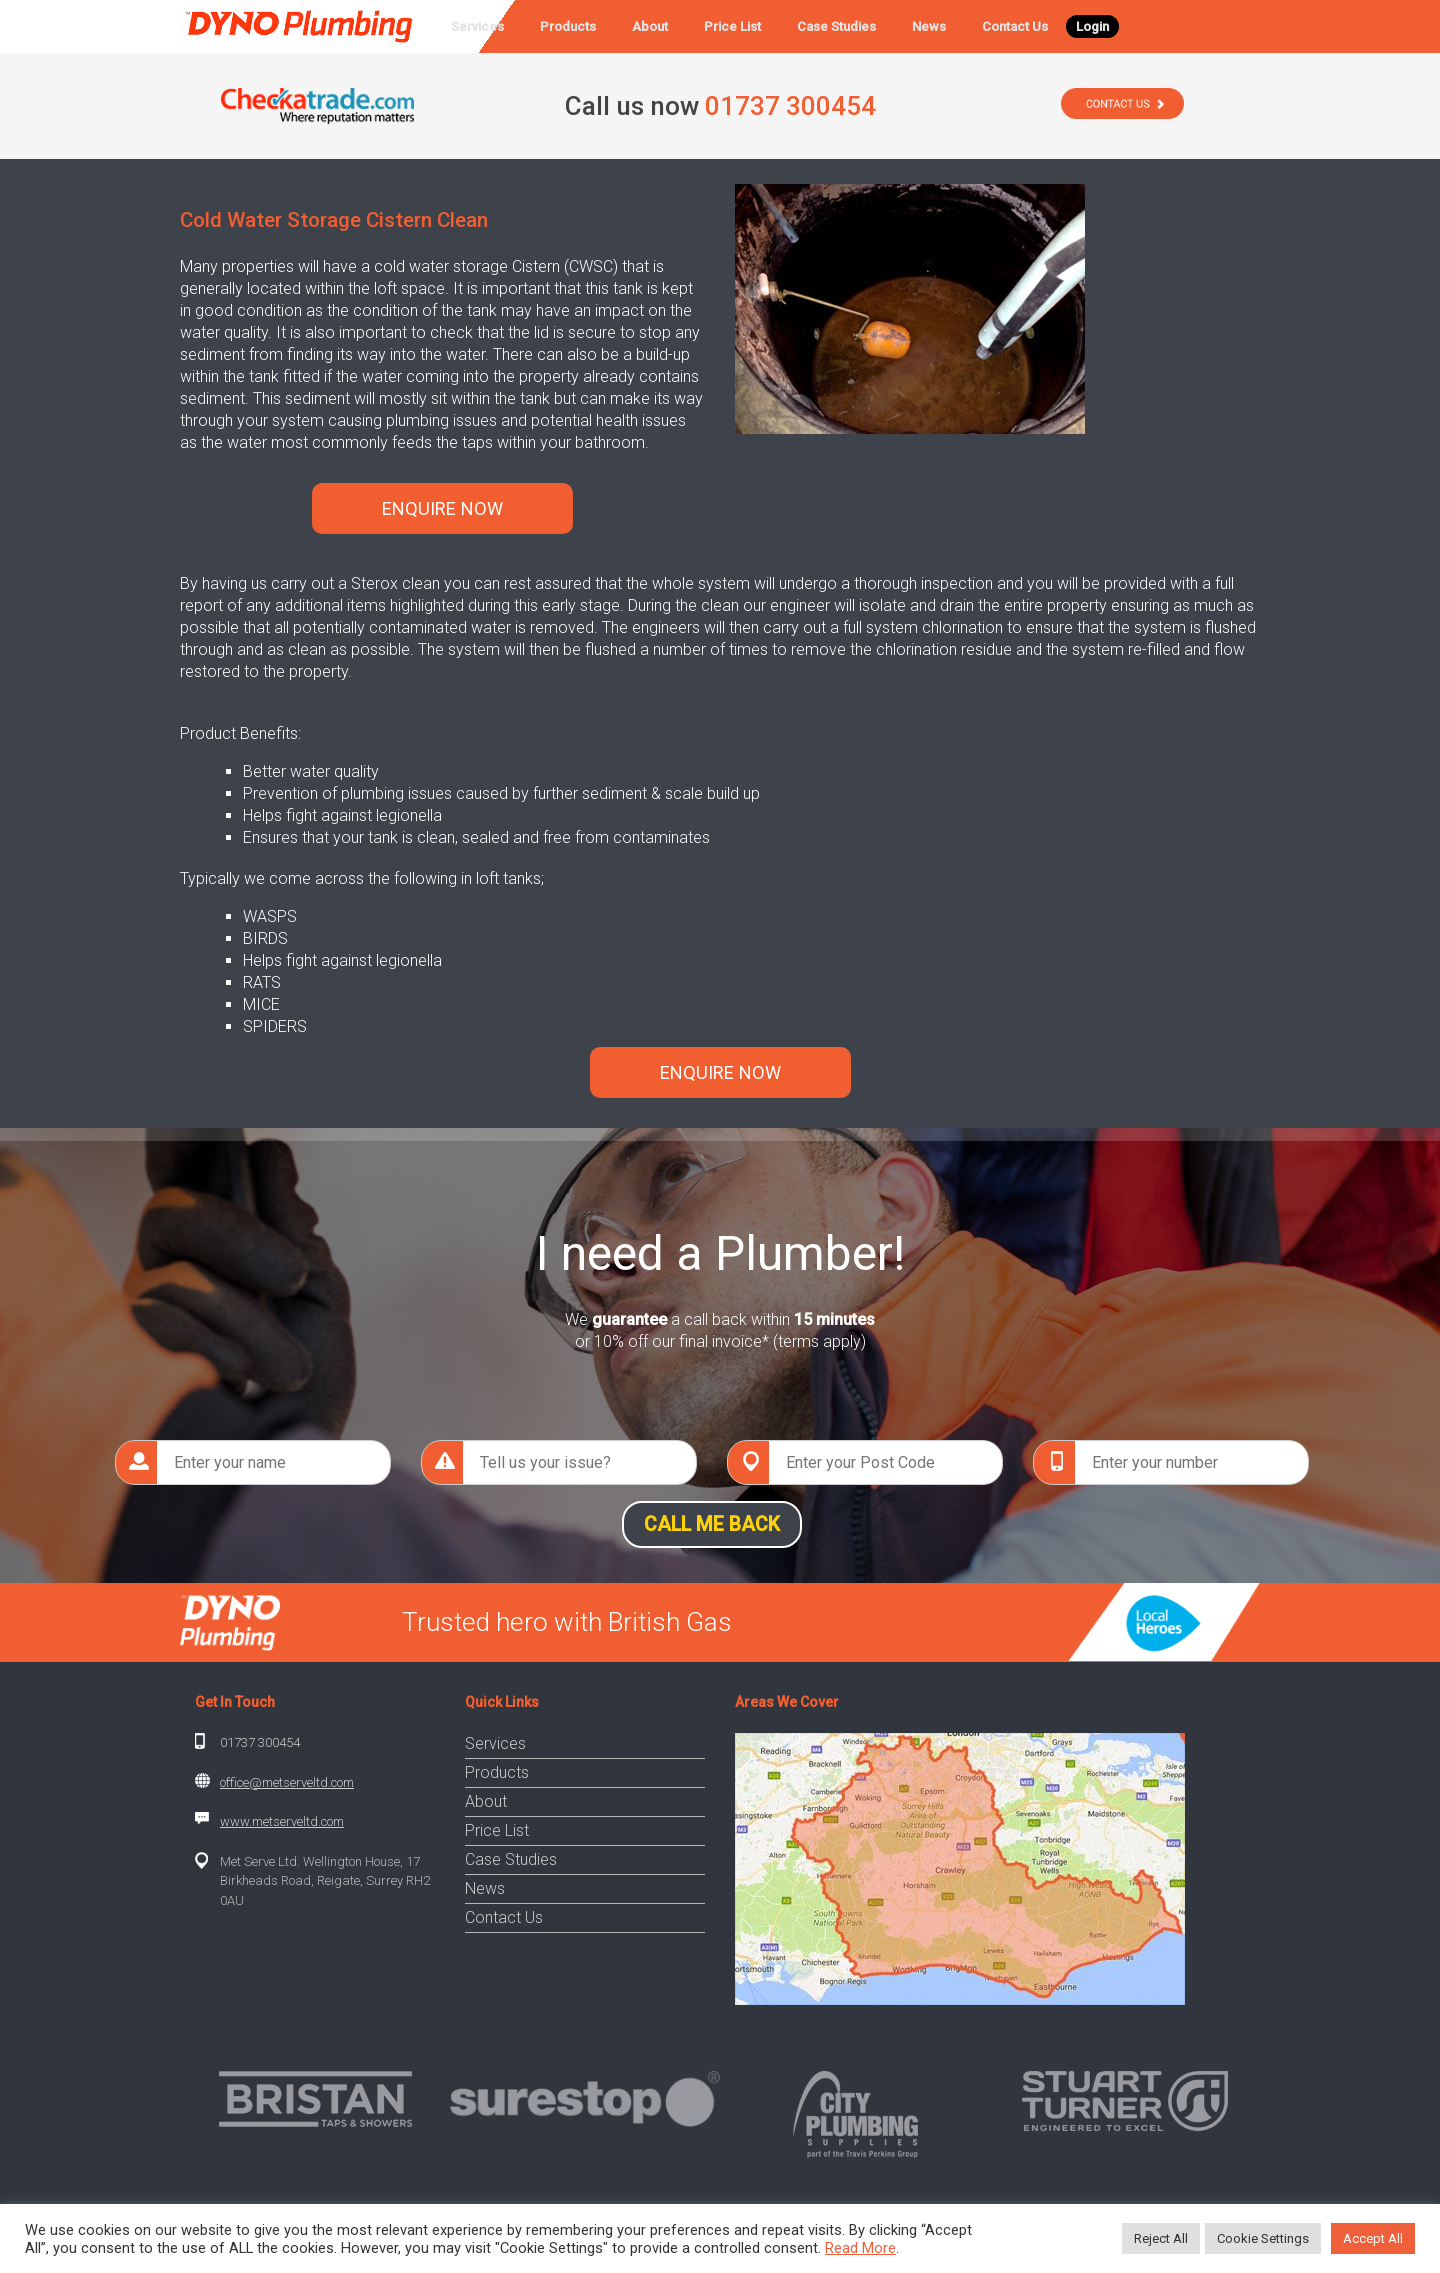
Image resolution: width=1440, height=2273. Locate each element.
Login (1092, 26)
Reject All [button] (1161, 2238)
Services (477, 26)
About (650, 26)
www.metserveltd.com (282, 1821)
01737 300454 (260, 1742)
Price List (732, 26)
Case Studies (836, 26)
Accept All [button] (1373, 2238)
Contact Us (1015, 26)
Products (568, 26)
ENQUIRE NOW (442, 508)
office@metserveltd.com (287, 1782)
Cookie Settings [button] (1263, 2238)
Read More (860, 2248)
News (929, 26)
